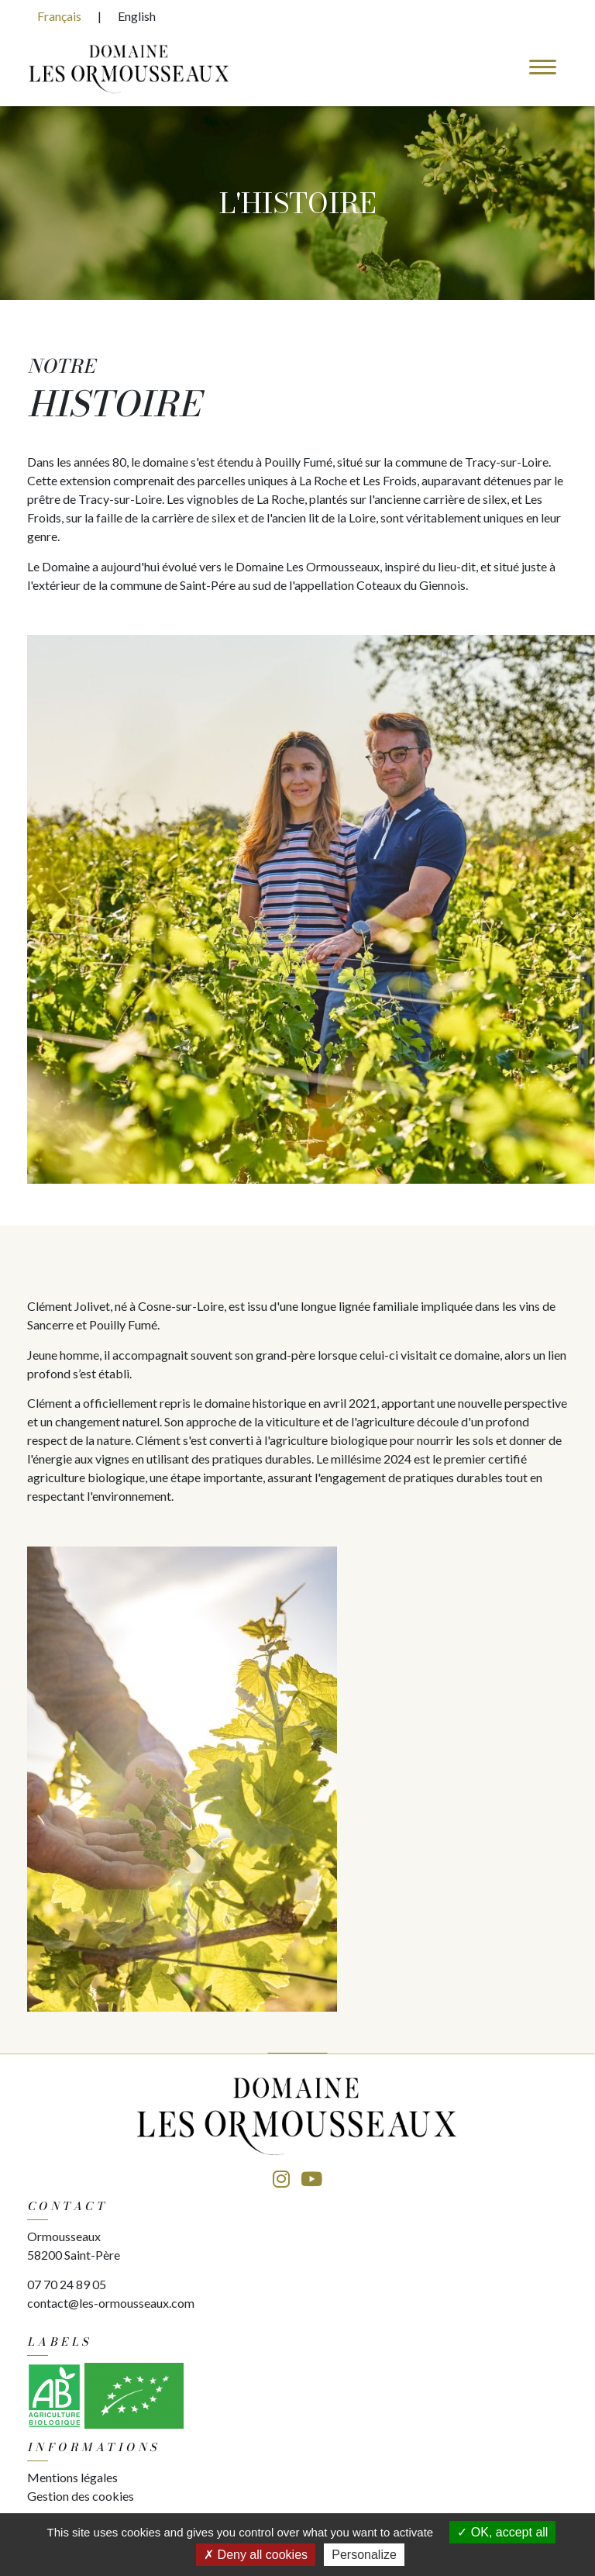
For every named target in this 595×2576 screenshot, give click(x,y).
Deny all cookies (256, 2554)
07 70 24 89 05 (66, 2284)
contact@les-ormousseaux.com (110, 2302)
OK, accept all (502, 2532)
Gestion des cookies (80, 2495)
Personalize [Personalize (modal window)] (364, 2554)
